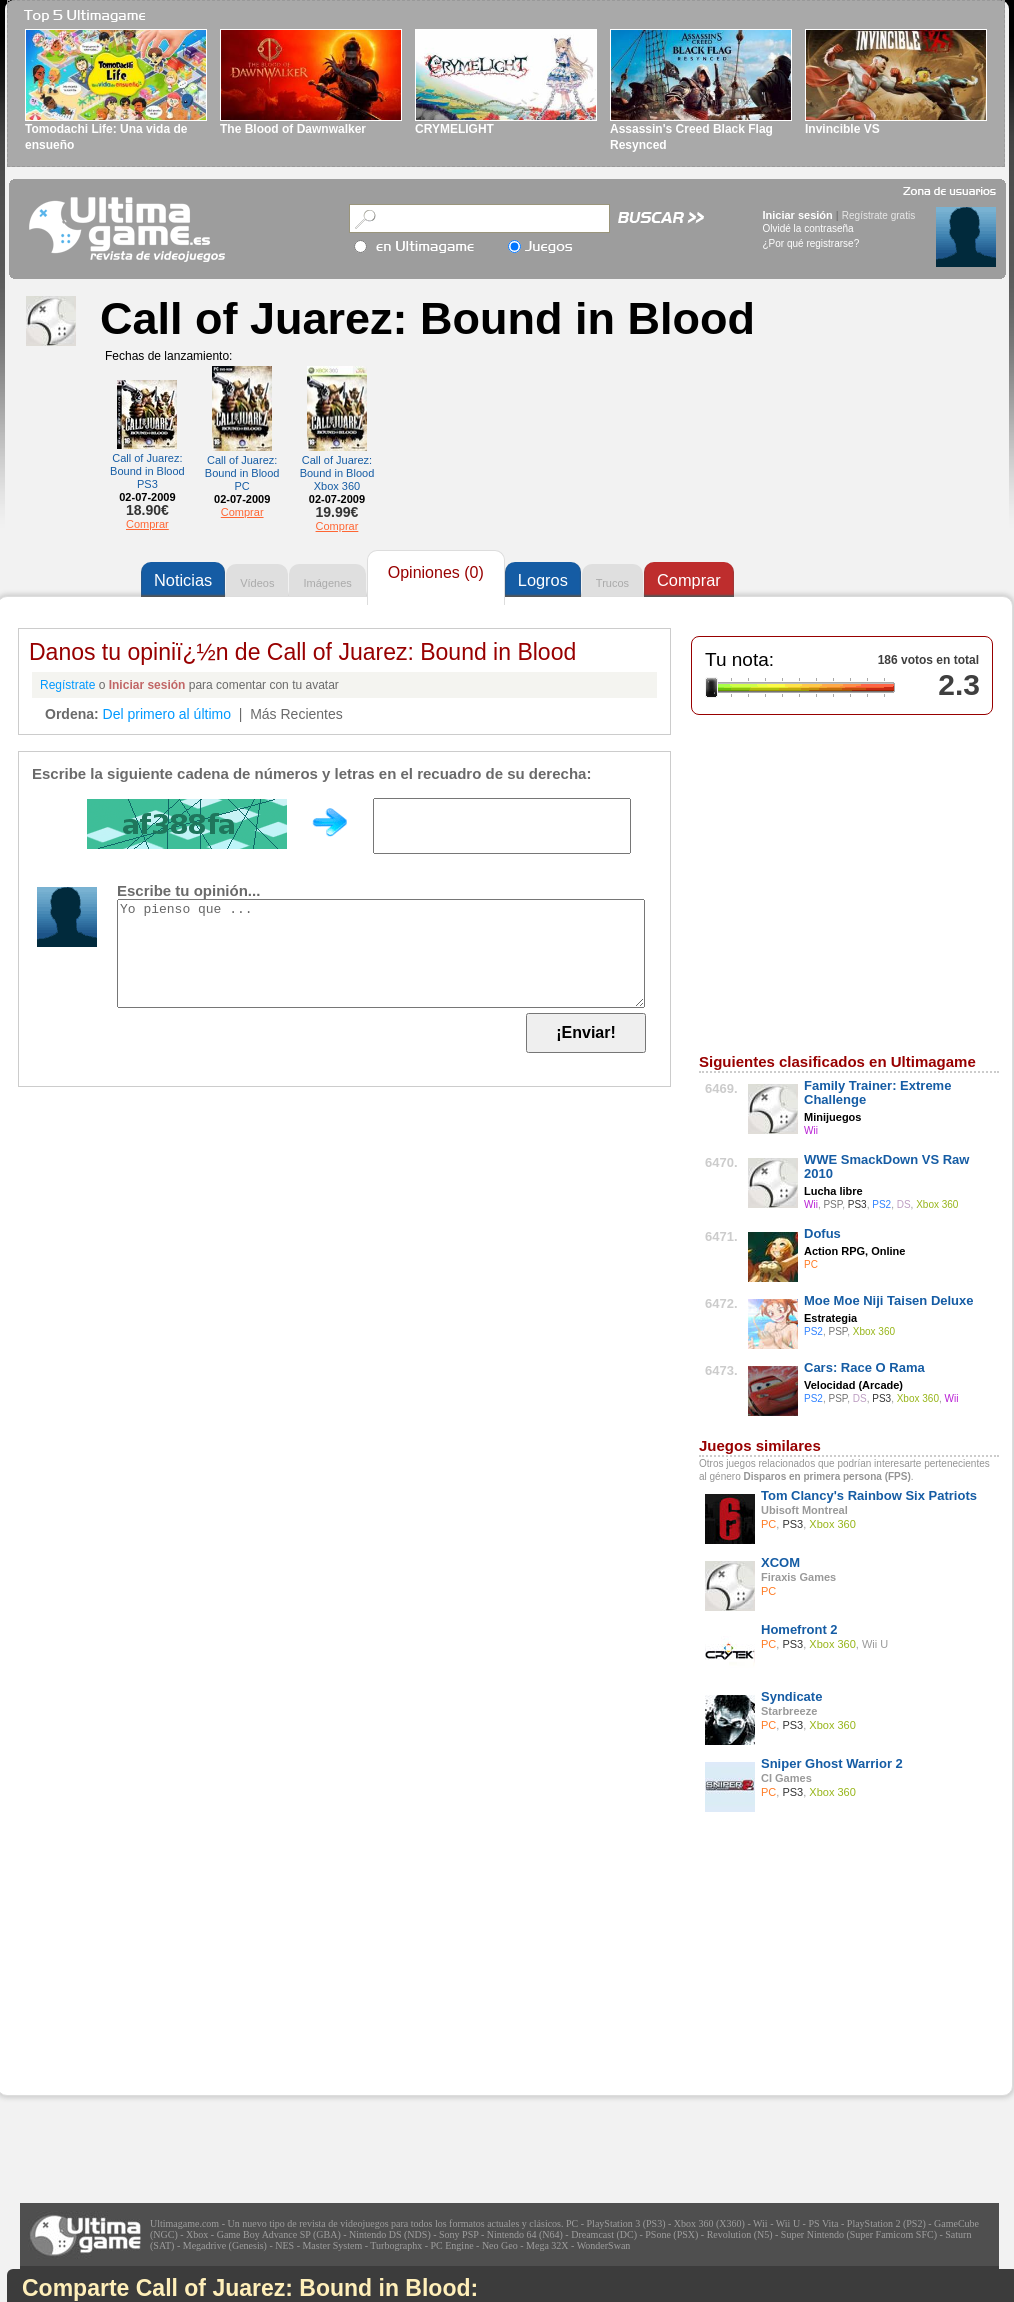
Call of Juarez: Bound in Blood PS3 (147, 471)
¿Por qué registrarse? (811, 243)
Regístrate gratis (878, 215)
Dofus (822, 1233)
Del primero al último (167, 714)
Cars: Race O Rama (864, 1367)
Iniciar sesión (798, 215)
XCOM (780, 1562)
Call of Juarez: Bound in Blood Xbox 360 (337, 473)
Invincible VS (842, 129)
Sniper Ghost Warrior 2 (832, 1763)
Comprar (147, 524)
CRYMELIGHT (454, 129)
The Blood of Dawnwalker (293, 129)
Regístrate (67, 685)
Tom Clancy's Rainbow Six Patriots (869, 1495)
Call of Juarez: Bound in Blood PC (242, 473)
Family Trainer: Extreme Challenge (877, 1092)
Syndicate (791, 1696)
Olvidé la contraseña (808, 228)
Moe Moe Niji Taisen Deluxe (889, 1300)
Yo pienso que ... (381, 953)
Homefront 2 (799, 1629)
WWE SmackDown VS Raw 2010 (886, 1166)
